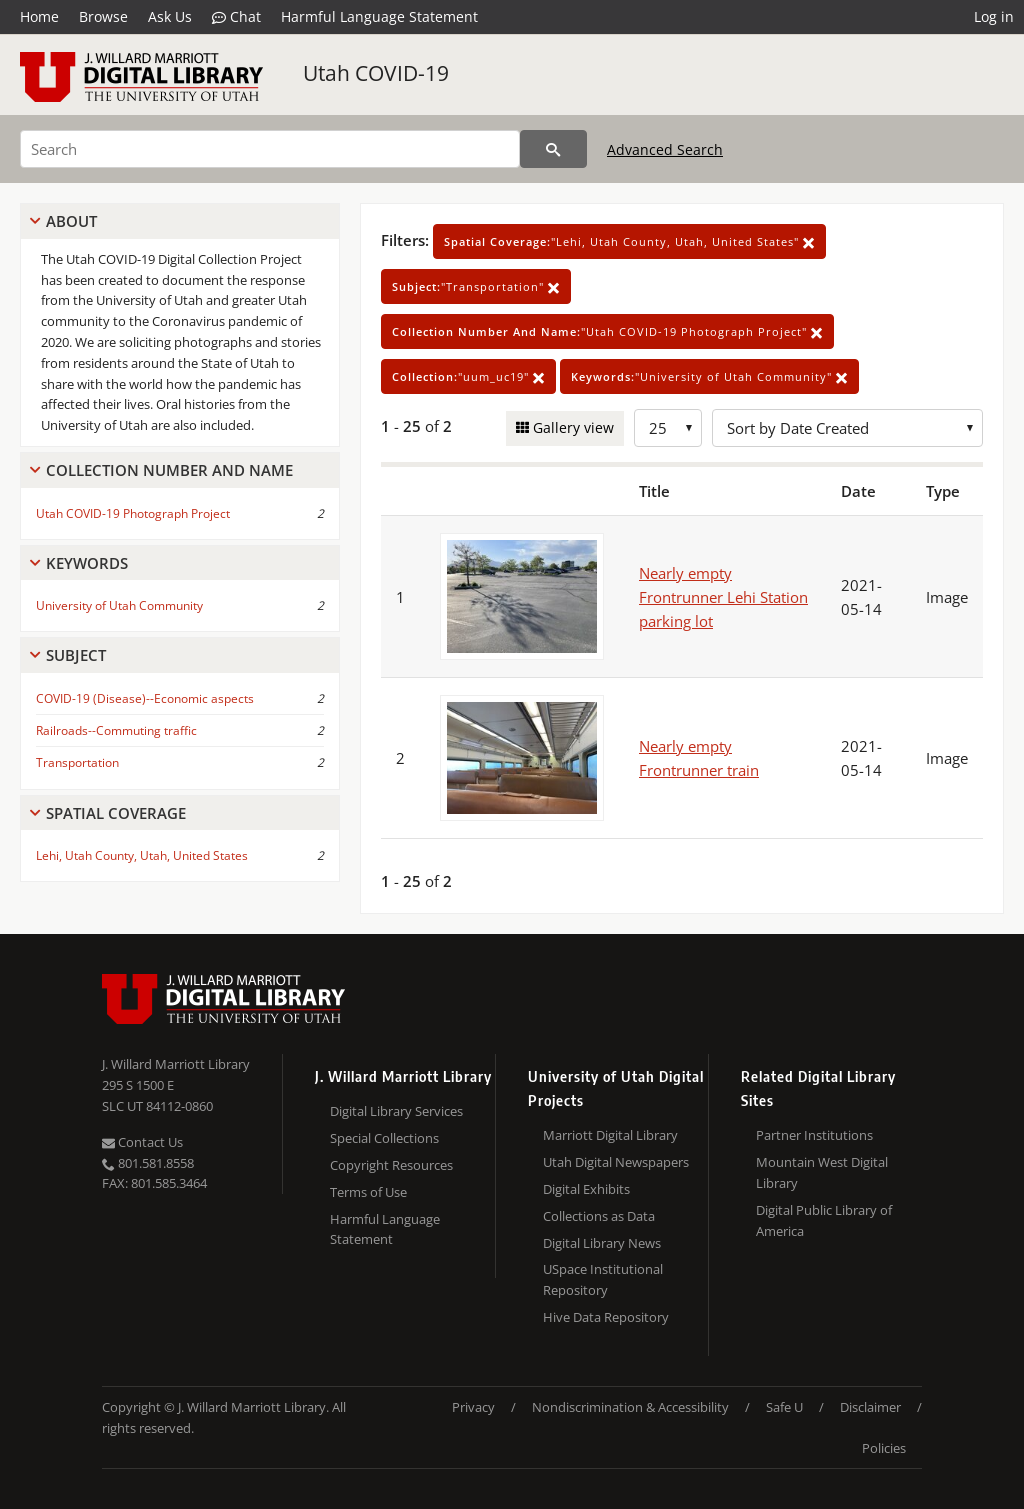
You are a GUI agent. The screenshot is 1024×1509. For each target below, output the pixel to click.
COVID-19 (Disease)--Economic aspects (145, 698)
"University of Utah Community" (709, 376)
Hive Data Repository (606, 1317)
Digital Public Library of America (824, 1220)
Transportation (77, 762)
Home (39, 16)
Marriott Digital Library (610, 1135)
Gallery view (571, 427)
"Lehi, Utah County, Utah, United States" (629, 241)
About (71, 221)
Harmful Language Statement (379, 16)
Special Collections (384, 1138)
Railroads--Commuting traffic (116, 730)
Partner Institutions (814, 1135)
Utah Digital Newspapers (616, 1162)
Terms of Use (368, 1192)
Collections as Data (599, 1216)
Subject (76, 655)
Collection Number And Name (169, 470)
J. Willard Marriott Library (176, 1064)
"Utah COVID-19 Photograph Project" (607, 331)
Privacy (473, 1407)
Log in (994, 16)
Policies (884, 1448)
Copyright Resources (391, 1165)
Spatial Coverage (116, 813)
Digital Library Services (396, 1111)
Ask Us (170, 16)
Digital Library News (602, 1243)
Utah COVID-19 (376, 73)
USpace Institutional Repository (603, 1279)
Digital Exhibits (586, 1189)
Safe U (784, 1407)
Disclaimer (870, 1407)
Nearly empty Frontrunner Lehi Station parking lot (723, 597)
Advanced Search (665, 149)
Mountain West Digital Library (822, 1172)
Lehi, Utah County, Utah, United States (142, 855)
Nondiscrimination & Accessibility (630, 1407)
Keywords (87, 563)
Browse (103, 16)
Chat (236, 17)
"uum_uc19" (468, 376)
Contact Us (142, 1142)
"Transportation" (476, 286)
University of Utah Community (119, 605)
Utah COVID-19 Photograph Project (133, 513)
